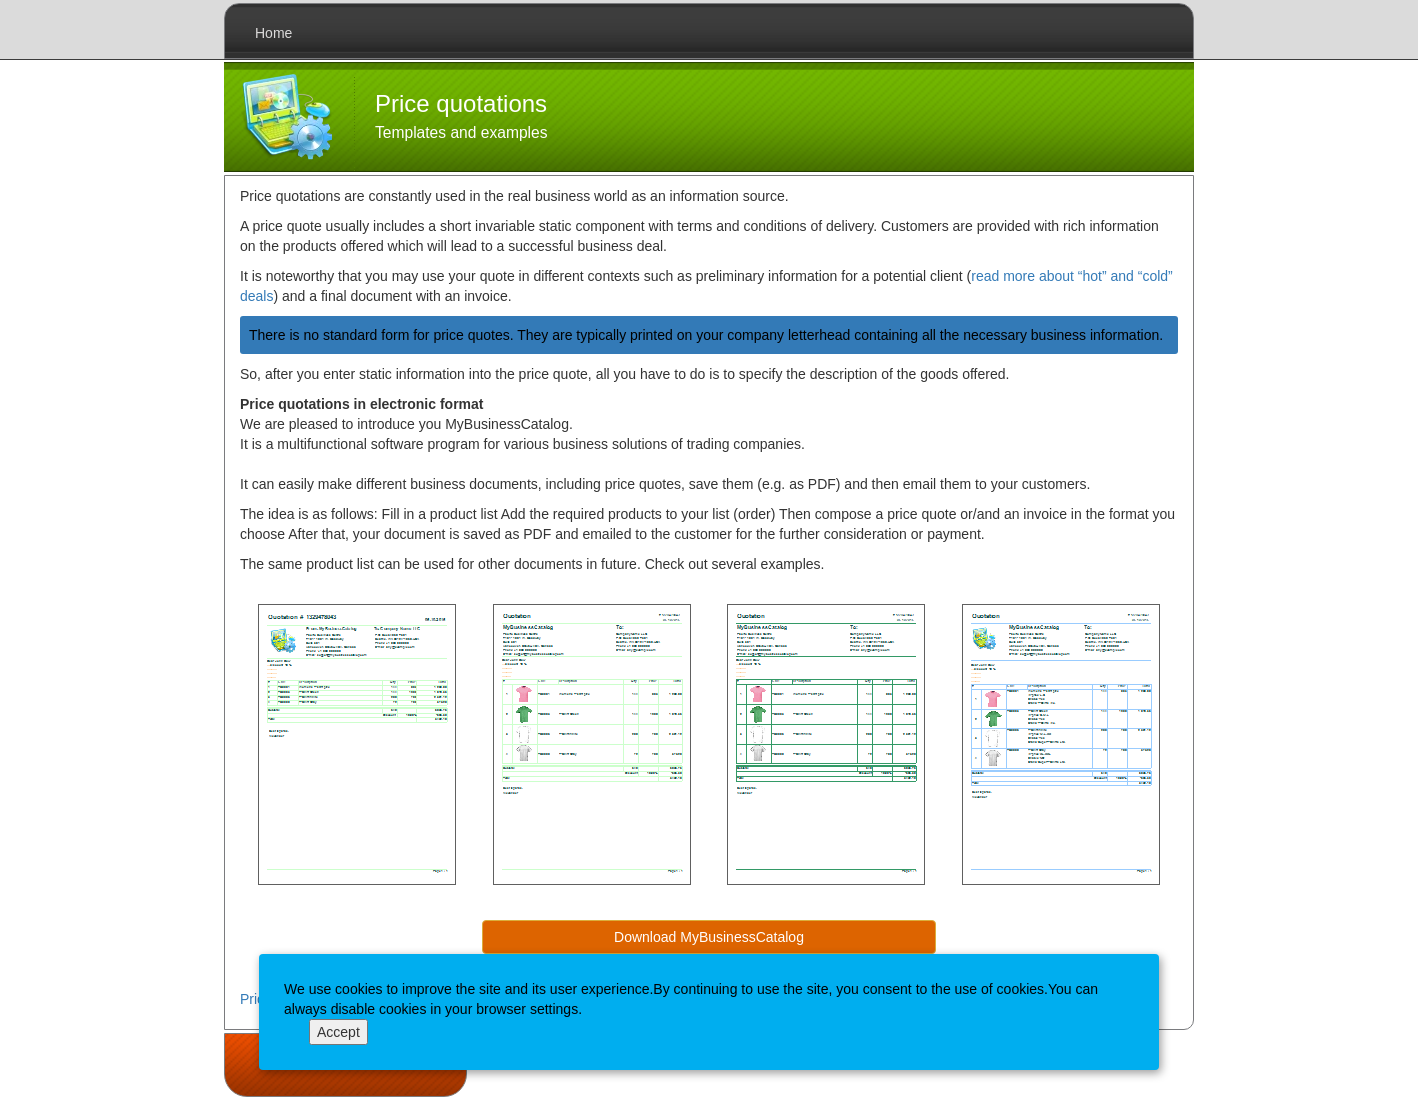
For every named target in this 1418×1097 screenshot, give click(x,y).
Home (273, 33)
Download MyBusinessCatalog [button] (709, 937)
